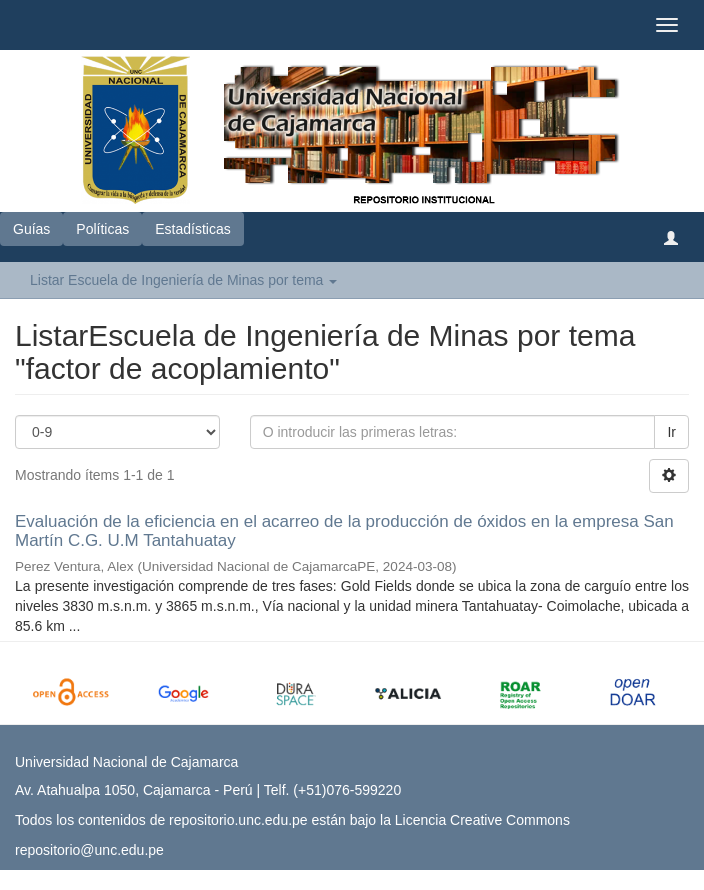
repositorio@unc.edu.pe (89, 850)
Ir (671, 432)
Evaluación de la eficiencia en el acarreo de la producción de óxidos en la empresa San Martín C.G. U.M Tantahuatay (344, 531)
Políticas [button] (102, 229)
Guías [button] (31, 229)
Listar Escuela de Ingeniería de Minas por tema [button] (183, 280)
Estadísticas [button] (192, 229)
